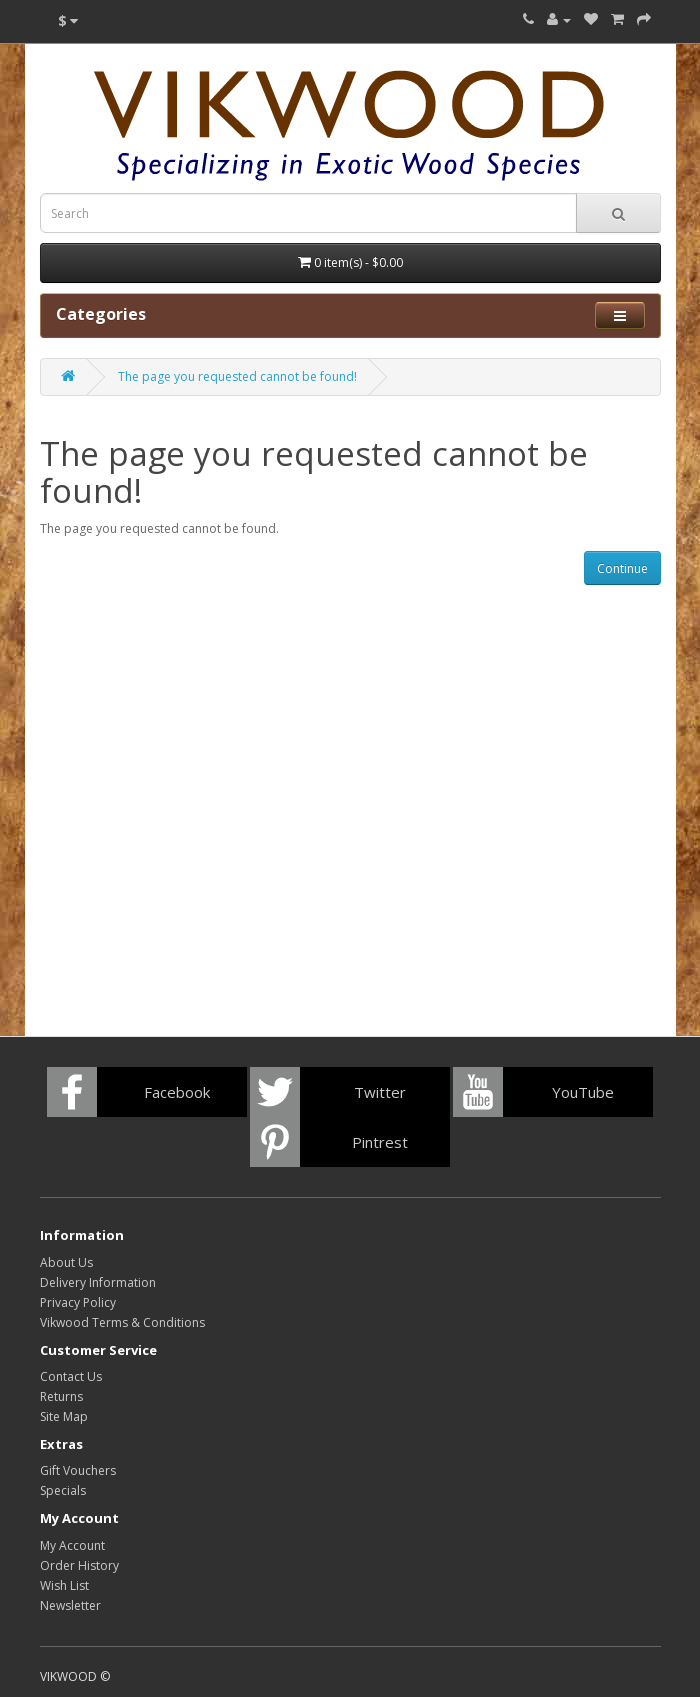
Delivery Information (98, 1282)
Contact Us (71, 1376)
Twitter (380, 1092)
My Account (72, 1545)
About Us (66, 1262)
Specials (63, 1490)
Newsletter (70, 1605)
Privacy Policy (78, 1302)
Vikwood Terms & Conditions (122, 1322)
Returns (61, 1396)
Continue (622, 568)
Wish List (64, 1585)
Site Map (64, 1416)
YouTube (583, 1092)
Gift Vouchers (78, 1470)
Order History (79, 1565)
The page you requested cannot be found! (237, 376)
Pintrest (380, 1142)
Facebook (177, 1092)
